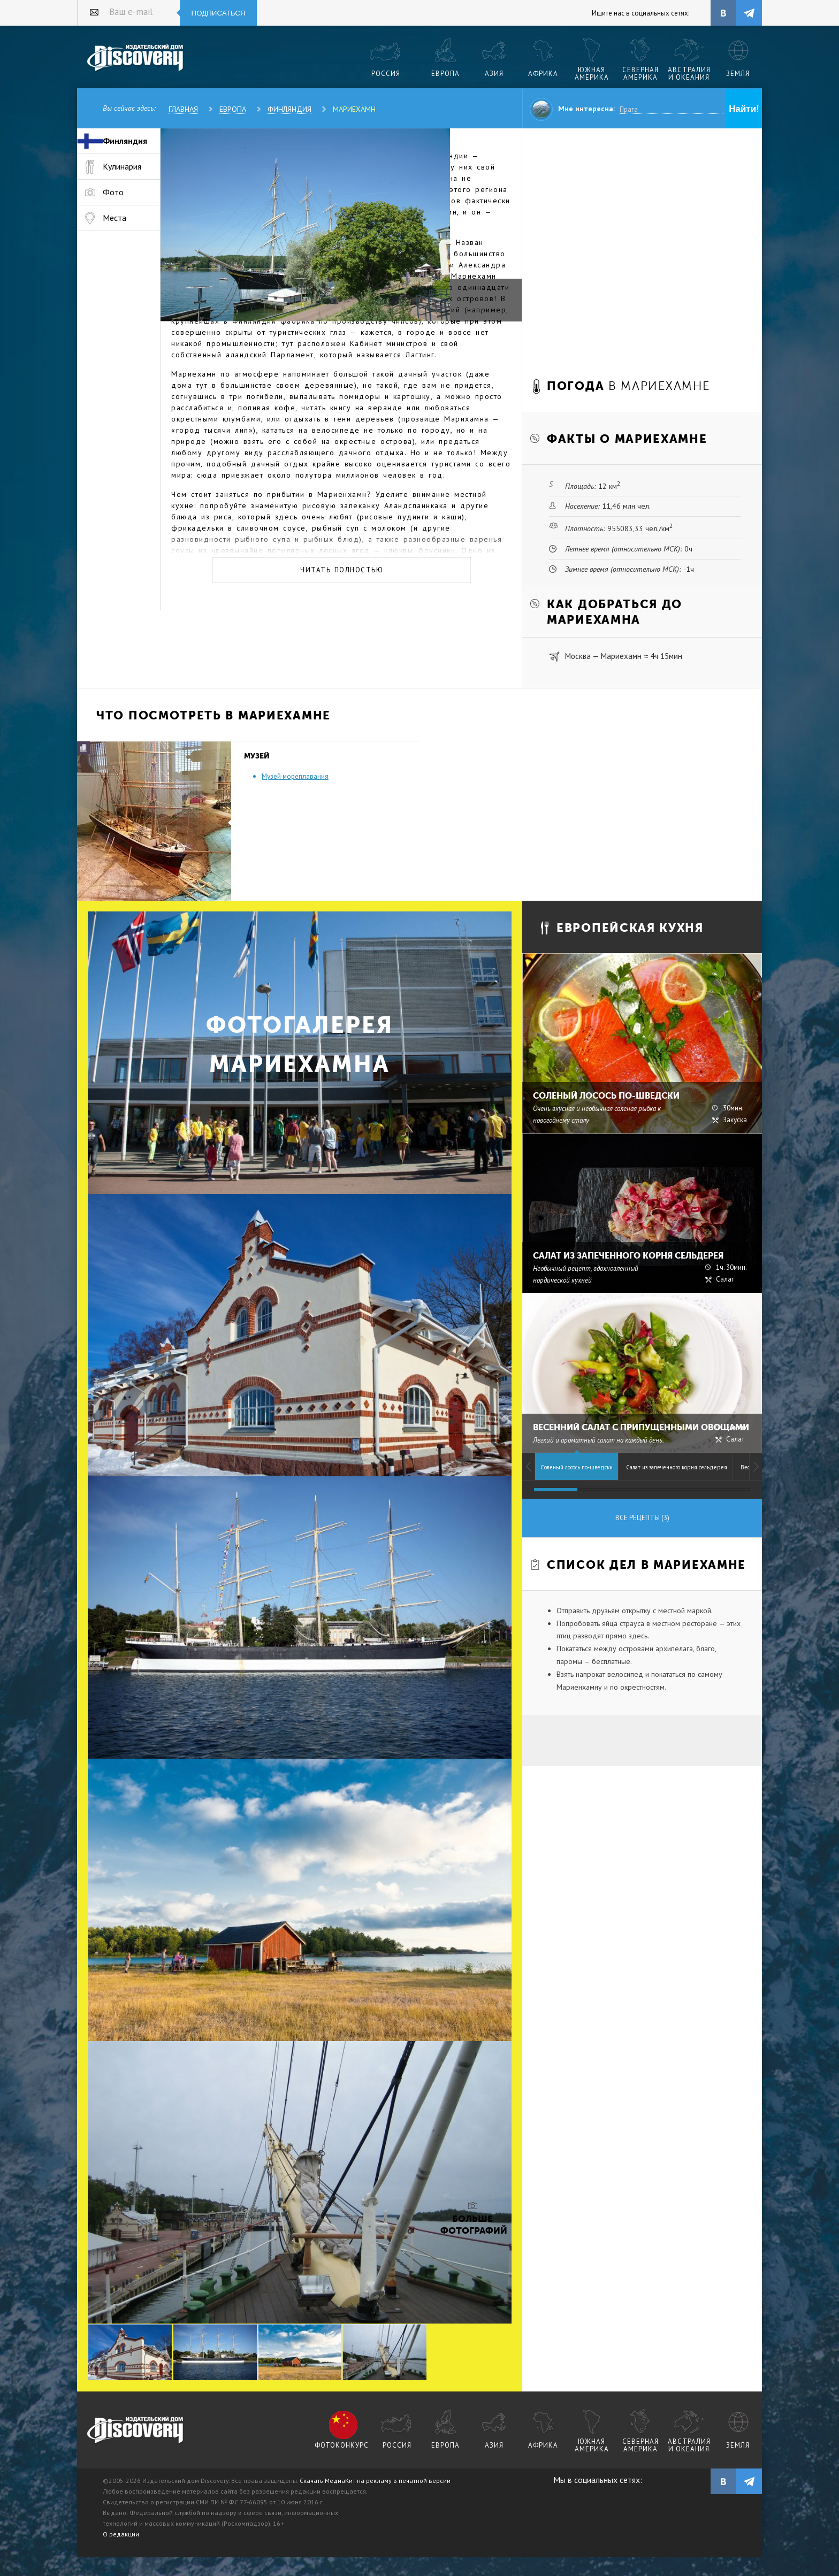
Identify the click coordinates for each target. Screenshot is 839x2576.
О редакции (121, 2534)
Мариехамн (354, 109)
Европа (232, 109)
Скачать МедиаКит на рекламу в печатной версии (375, 2481)
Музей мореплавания (295, 776)
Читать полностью (341, 569)
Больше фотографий (472, 2224)
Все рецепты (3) (642, 1517)
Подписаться (219, 13)
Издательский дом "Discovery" (135, 58)
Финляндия (289, 109)
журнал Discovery (135, 2430)
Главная (183, 109)
